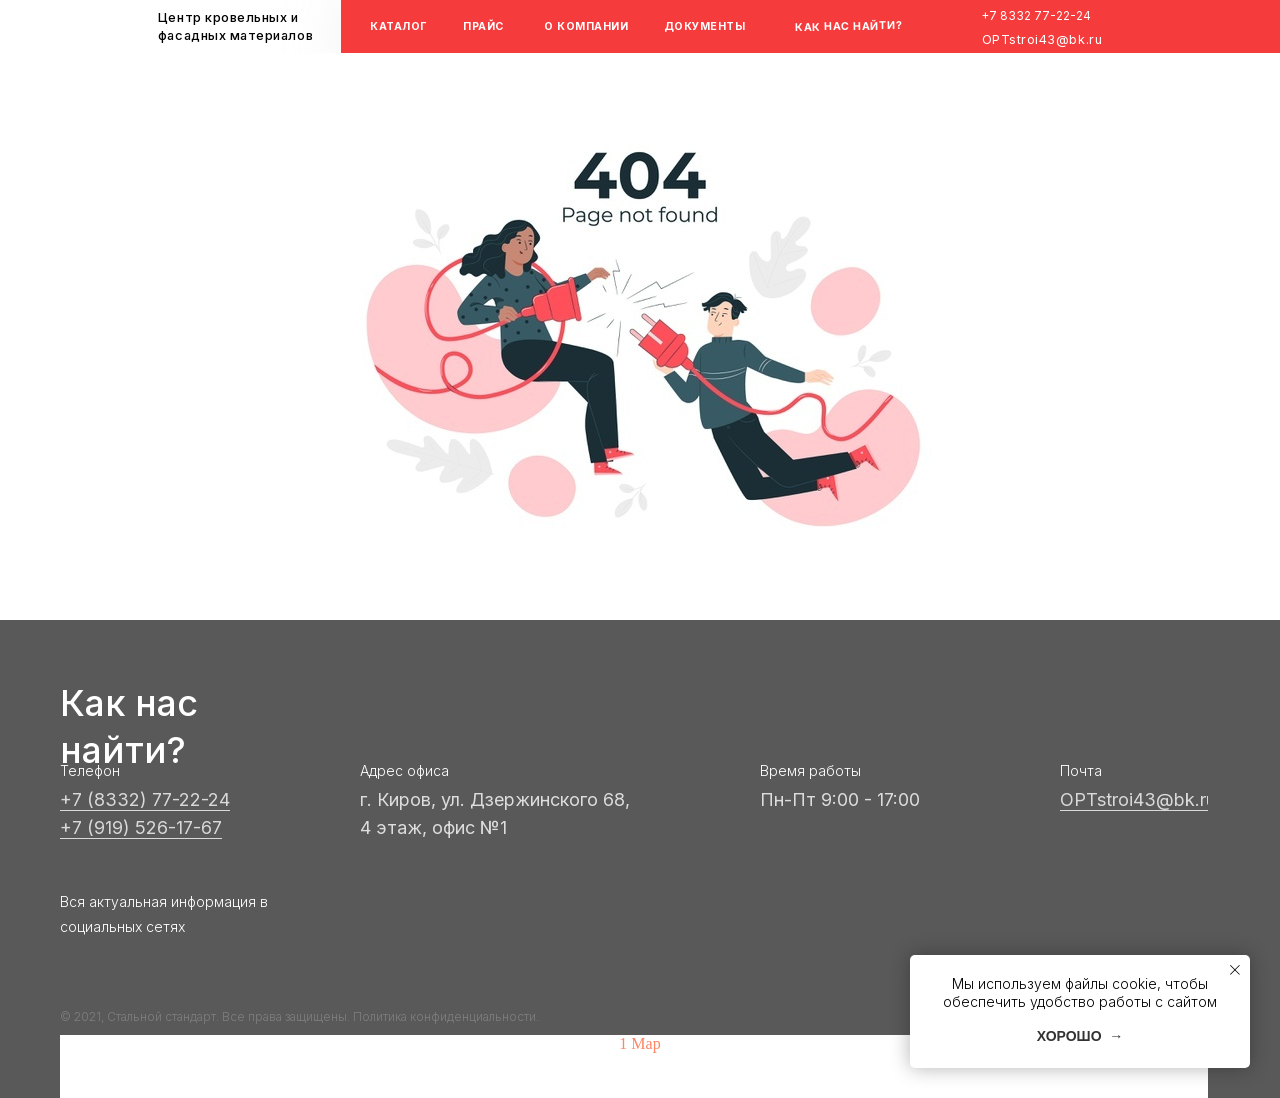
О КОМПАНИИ (586, 26)
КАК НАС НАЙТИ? (849, 26)
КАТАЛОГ (399, 26)
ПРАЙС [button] (483, 26)
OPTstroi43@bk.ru (1042, 39)
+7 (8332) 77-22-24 (145, 799)
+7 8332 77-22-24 (1036, 16)
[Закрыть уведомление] (1235, 970)
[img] (779, 26)
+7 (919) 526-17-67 (141, 827)
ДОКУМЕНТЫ (705, 26)
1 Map (639, 1043)
